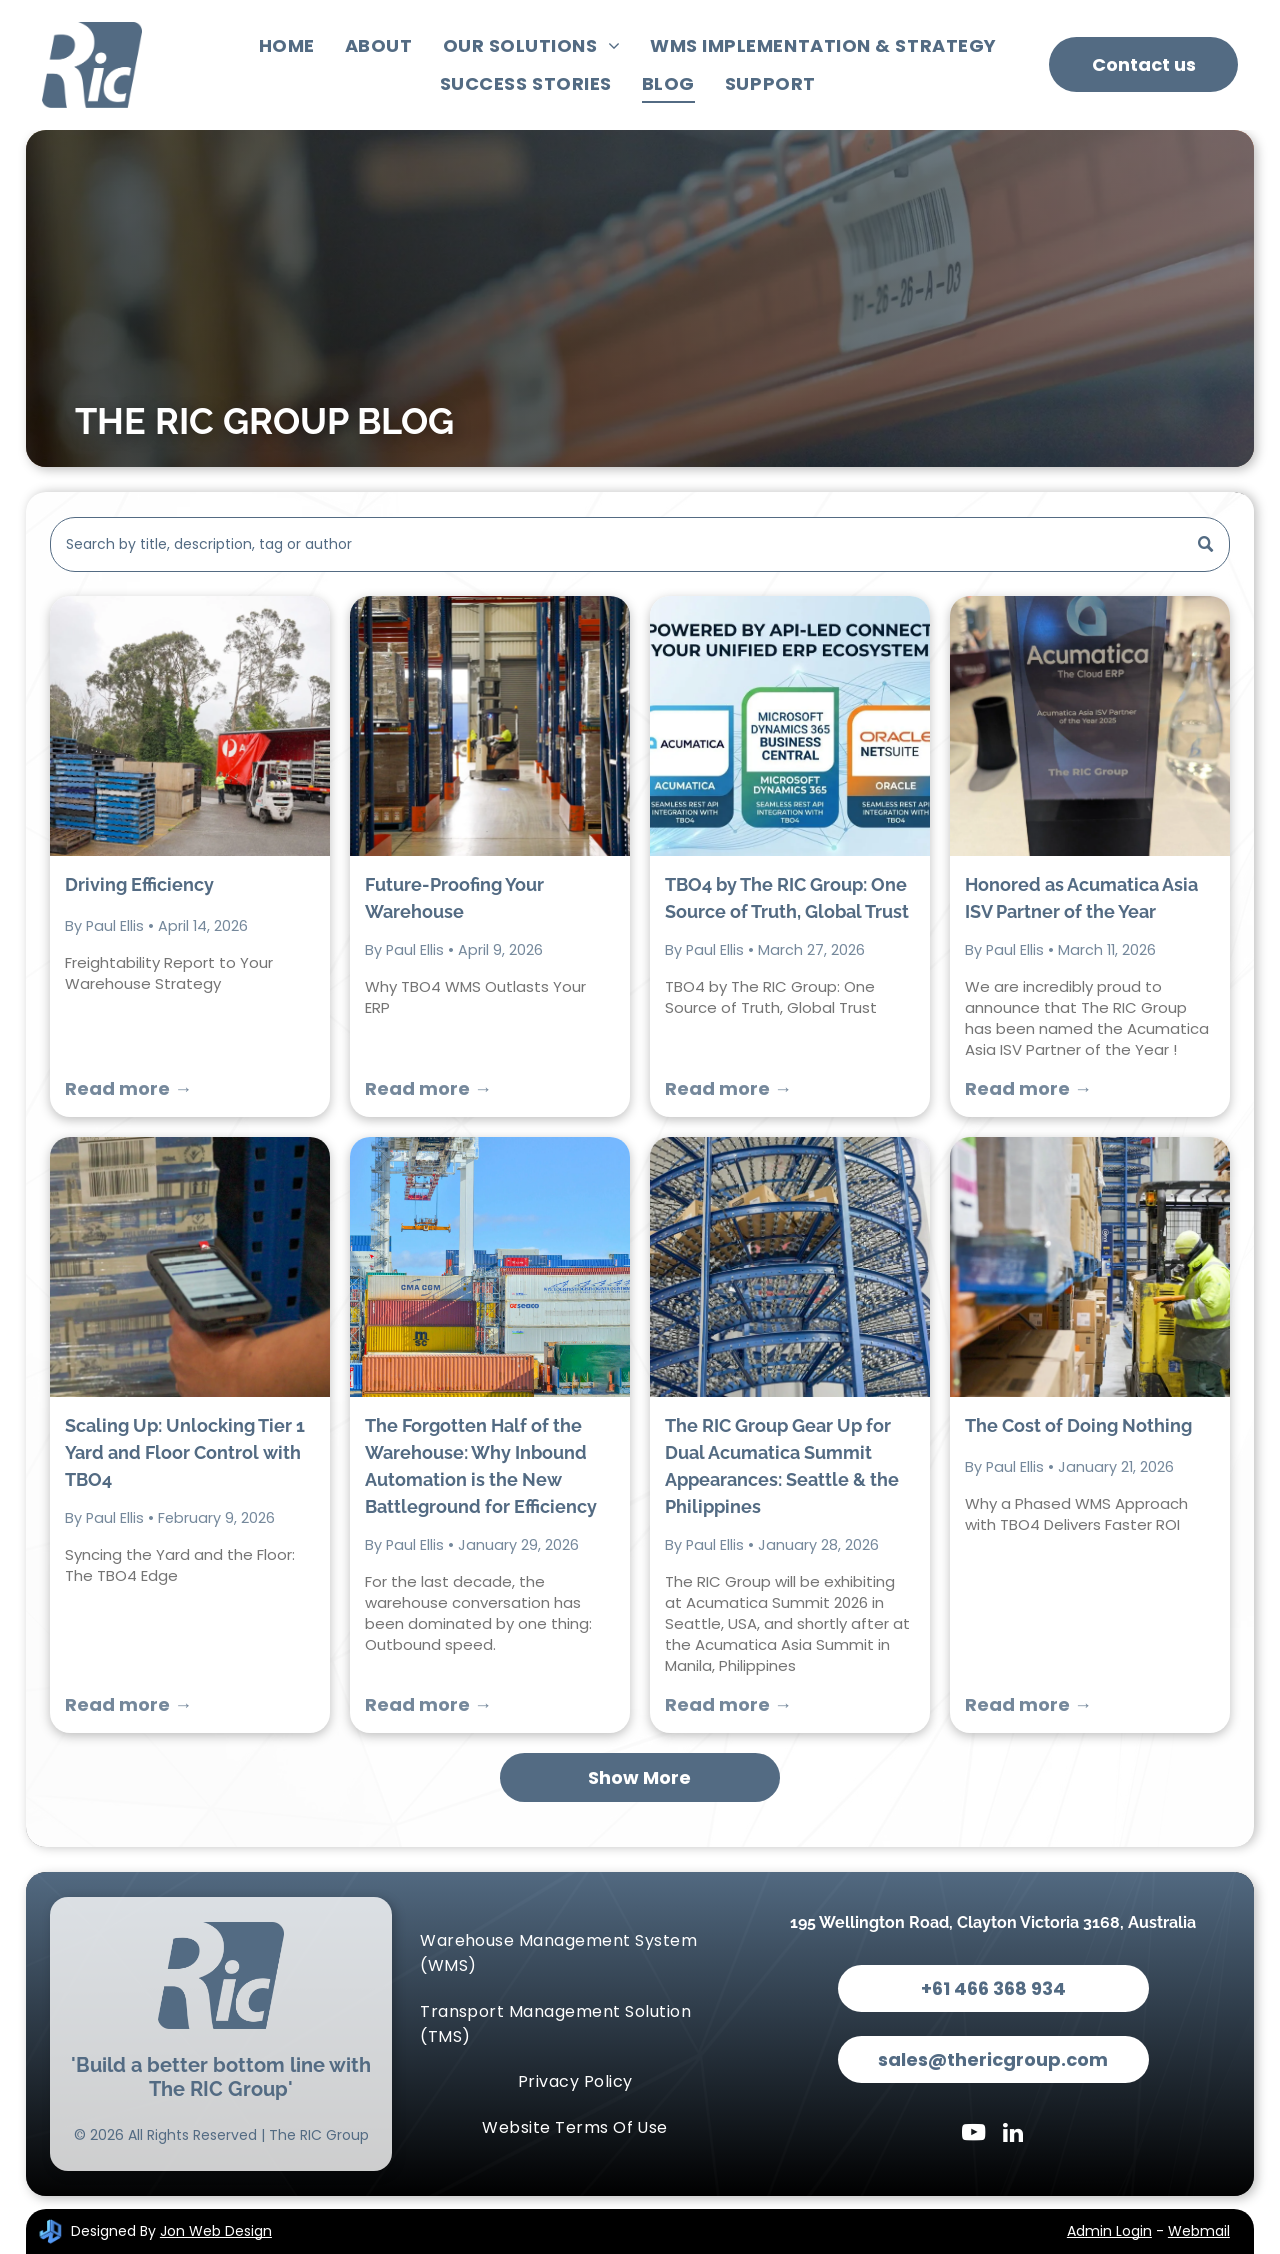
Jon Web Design (216, 2231)
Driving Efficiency (139, 884)
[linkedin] (1013, 2135)
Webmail (1199, 2231)
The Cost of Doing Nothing (1078, 1425)
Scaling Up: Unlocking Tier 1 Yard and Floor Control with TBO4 (185, 1452)
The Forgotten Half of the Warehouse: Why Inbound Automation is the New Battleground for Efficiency (481, 1466)
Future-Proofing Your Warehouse (454, 898)
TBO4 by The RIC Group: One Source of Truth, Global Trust (787, 898)
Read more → (128, 1088)
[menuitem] (287, 46)
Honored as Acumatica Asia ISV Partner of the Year (1081, 898)
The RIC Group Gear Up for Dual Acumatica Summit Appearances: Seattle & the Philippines (782, 1466)
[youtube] (973, 2135)
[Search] (640, 544)
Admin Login (1109, 2231)
